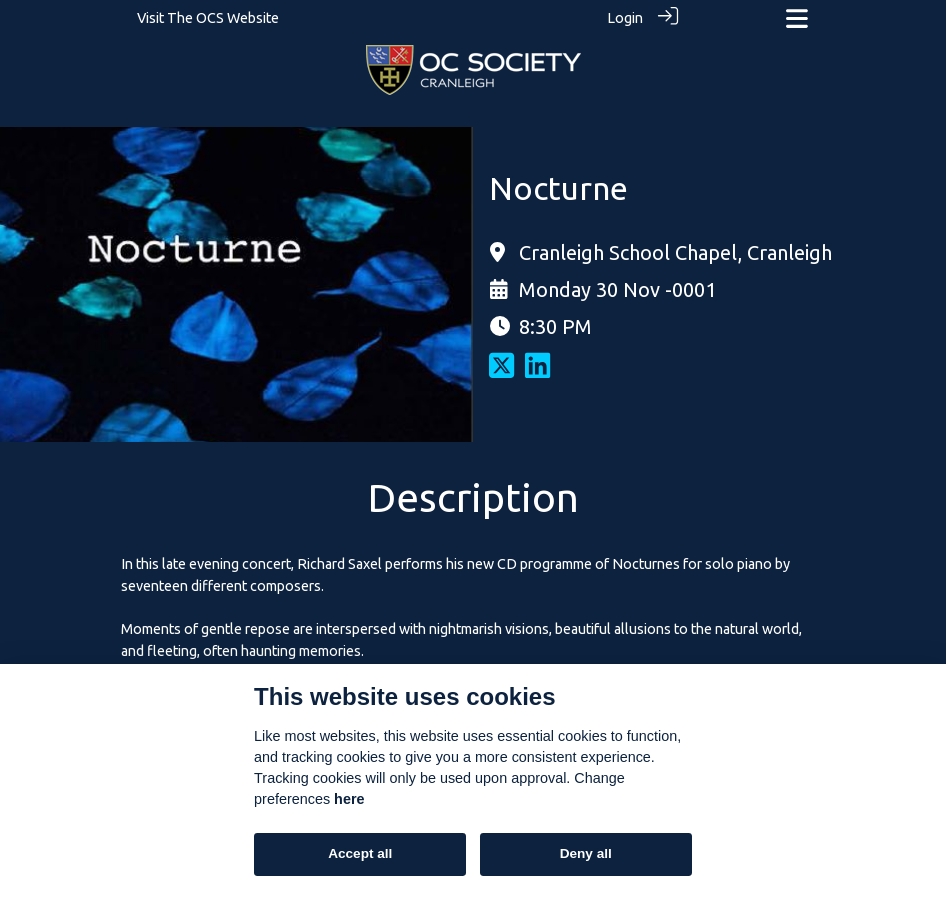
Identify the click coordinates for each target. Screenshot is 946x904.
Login (625, 18)
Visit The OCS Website (208, 18)
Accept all (360, 853)
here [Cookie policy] (349, 799)
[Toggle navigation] (797, 18)
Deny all (586, 853)
